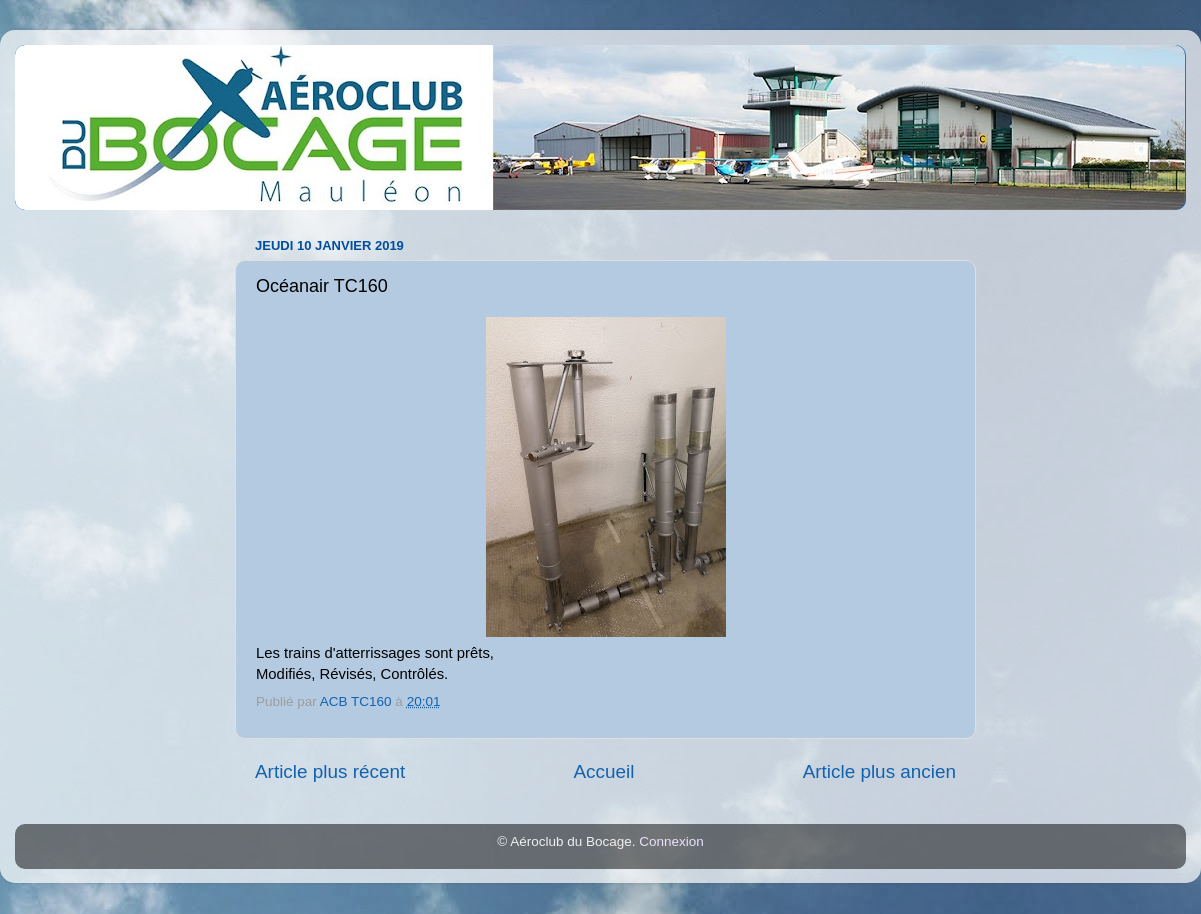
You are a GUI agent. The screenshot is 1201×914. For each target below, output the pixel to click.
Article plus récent (330, 771)
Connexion (671, 841)
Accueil (603, 771)
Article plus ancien (879, 771)
